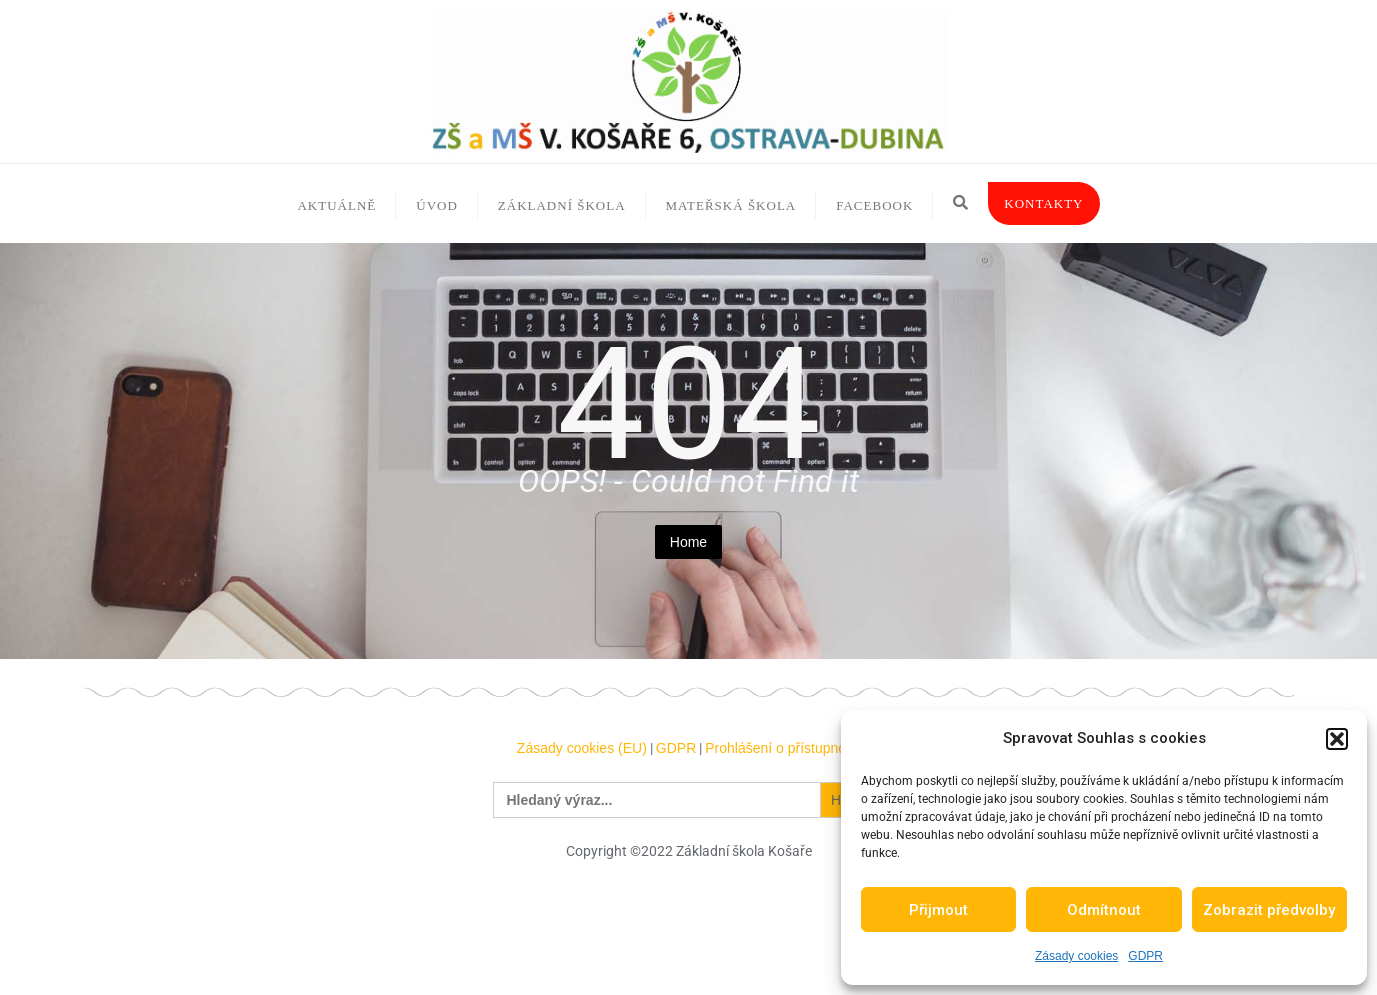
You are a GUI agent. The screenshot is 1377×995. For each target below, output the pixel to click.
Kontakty (1043, 203)
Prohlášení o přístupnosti (782, 748)
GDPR (1145, 956)
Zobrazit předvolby (1269, 910)
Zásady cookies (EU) (582, 748)
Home (688, 542)
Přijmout (938, 910)
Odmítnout (1104, 910)
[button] (1337, 739)
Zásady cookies (1076, 956)
